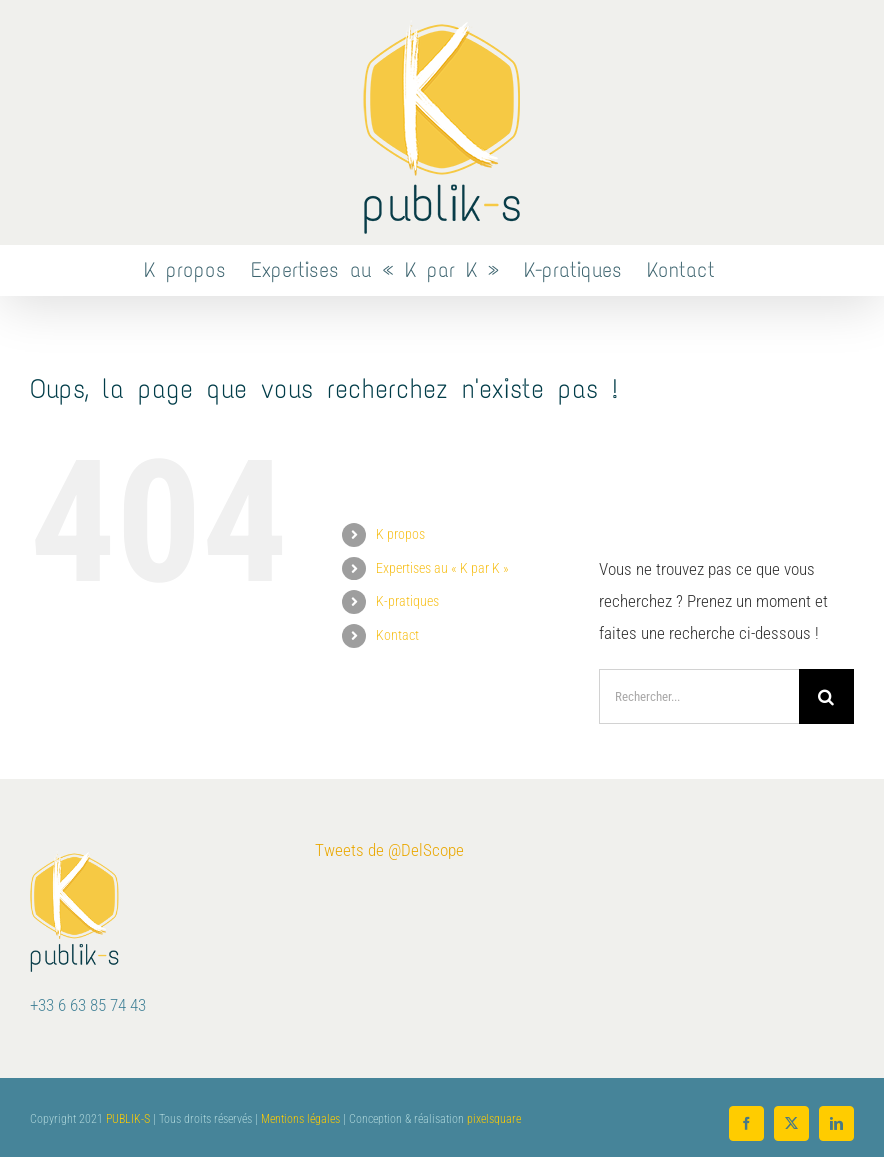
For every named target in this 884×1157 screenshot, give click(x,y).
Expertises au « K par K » (442, 568)
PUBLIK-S (128, 1119)
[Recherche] (826, 696)
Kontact (397, 635)
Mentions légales (300, 1119)
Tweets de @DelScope (389, 850)
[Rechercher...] (699, 696)
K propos (400, 534)
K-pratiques (407, 601)
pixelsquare (494, 1119)
